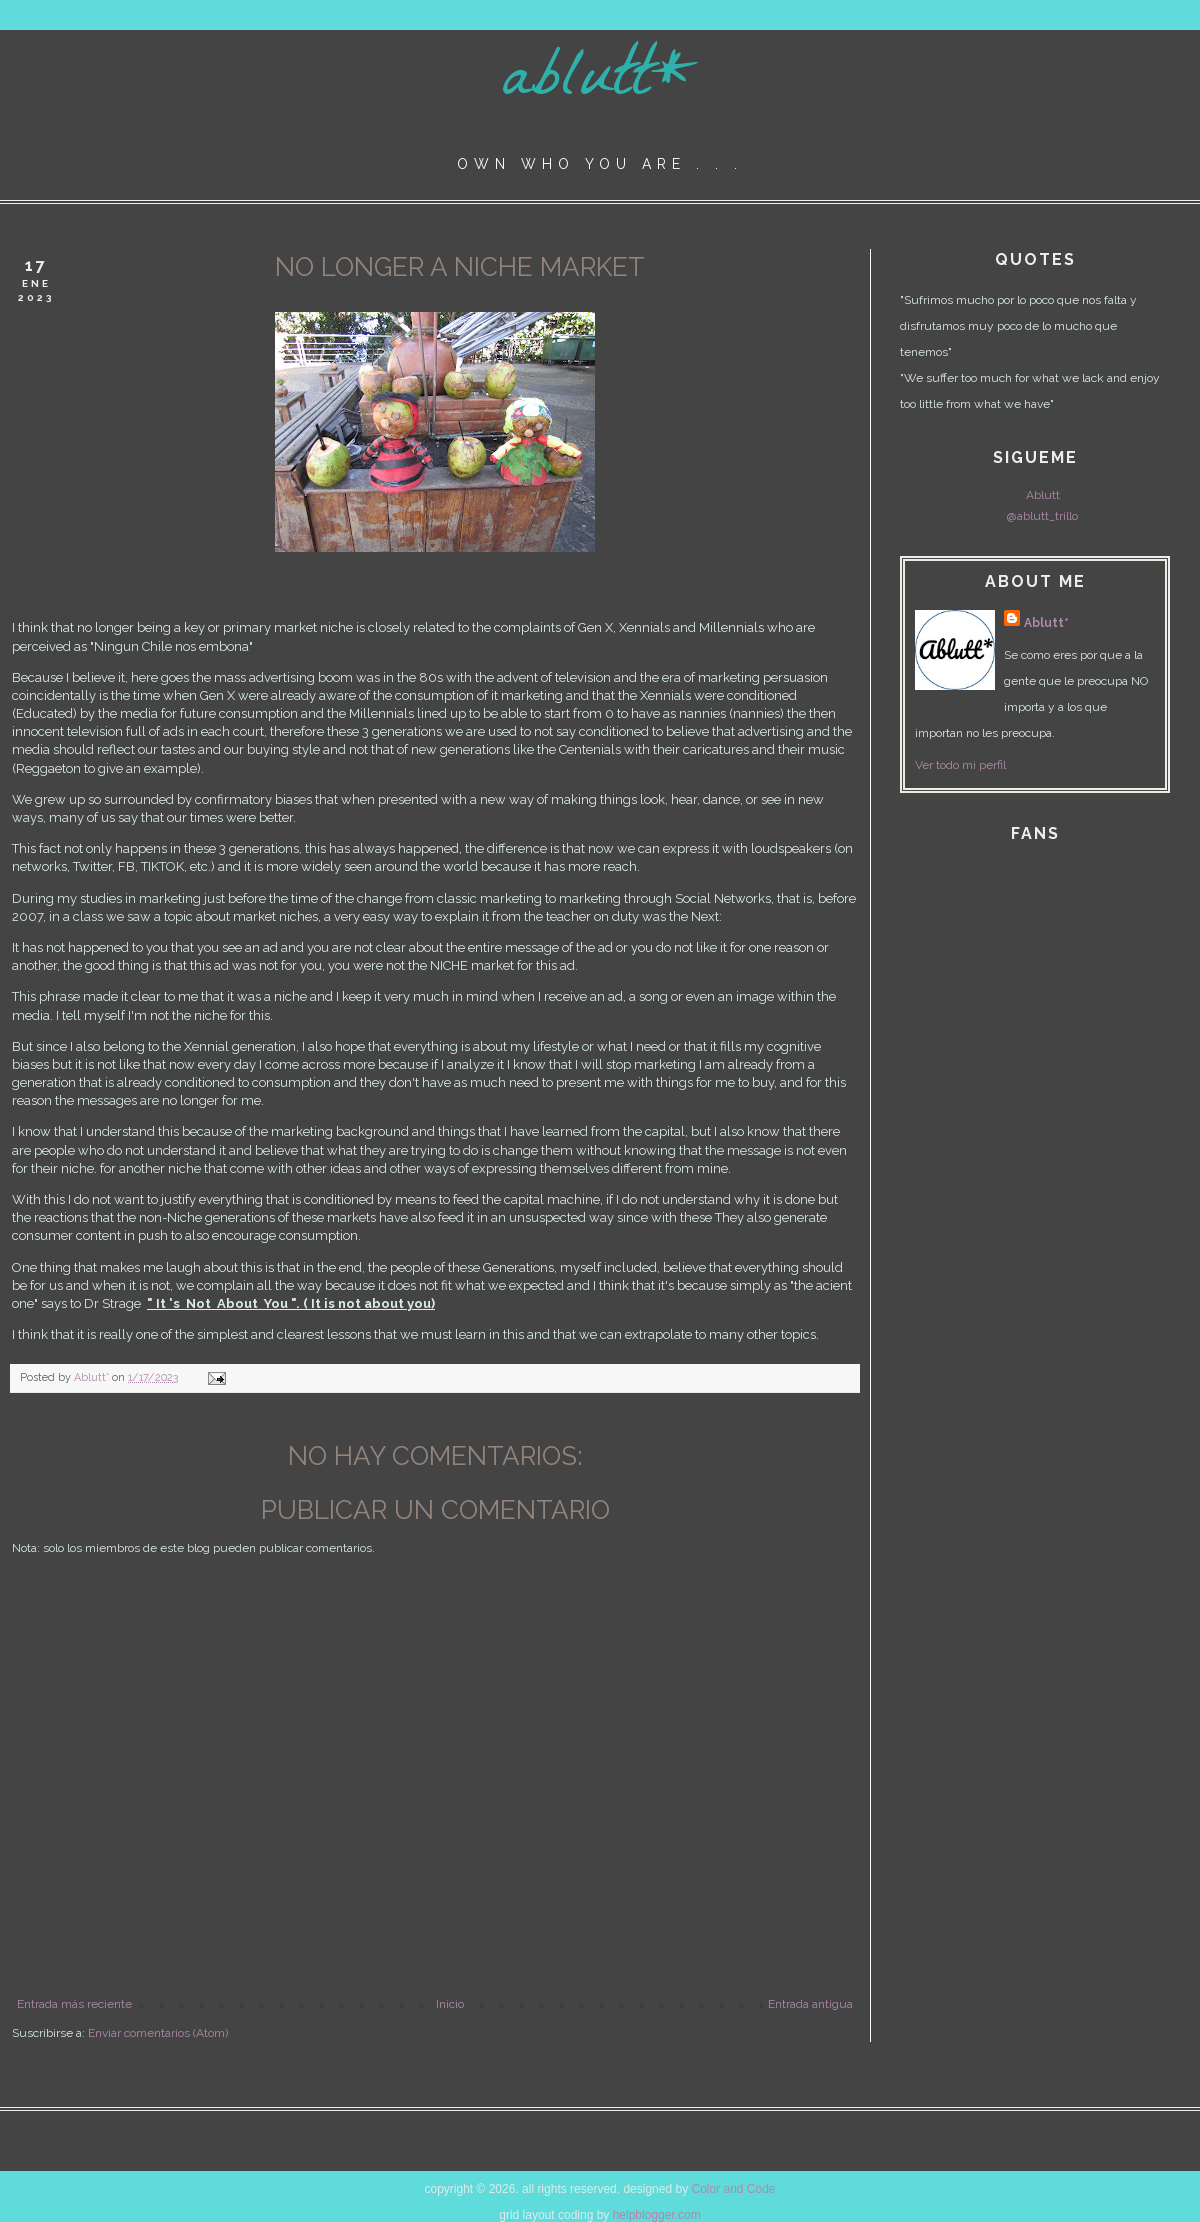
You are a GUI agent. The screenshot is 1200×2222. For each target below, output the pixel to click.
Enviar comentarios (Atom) (158, 2033)
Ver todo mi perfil (960, 765)
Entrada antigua (810, 2004)
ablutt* (600, 83)
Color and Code (733, 2189)
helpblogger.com (657, 2215)
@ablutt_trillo (1042, 516)
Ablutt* (1046, 623)
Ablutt (1043, 495)
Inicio (450, 2004)
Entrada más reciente (74, 2004)
